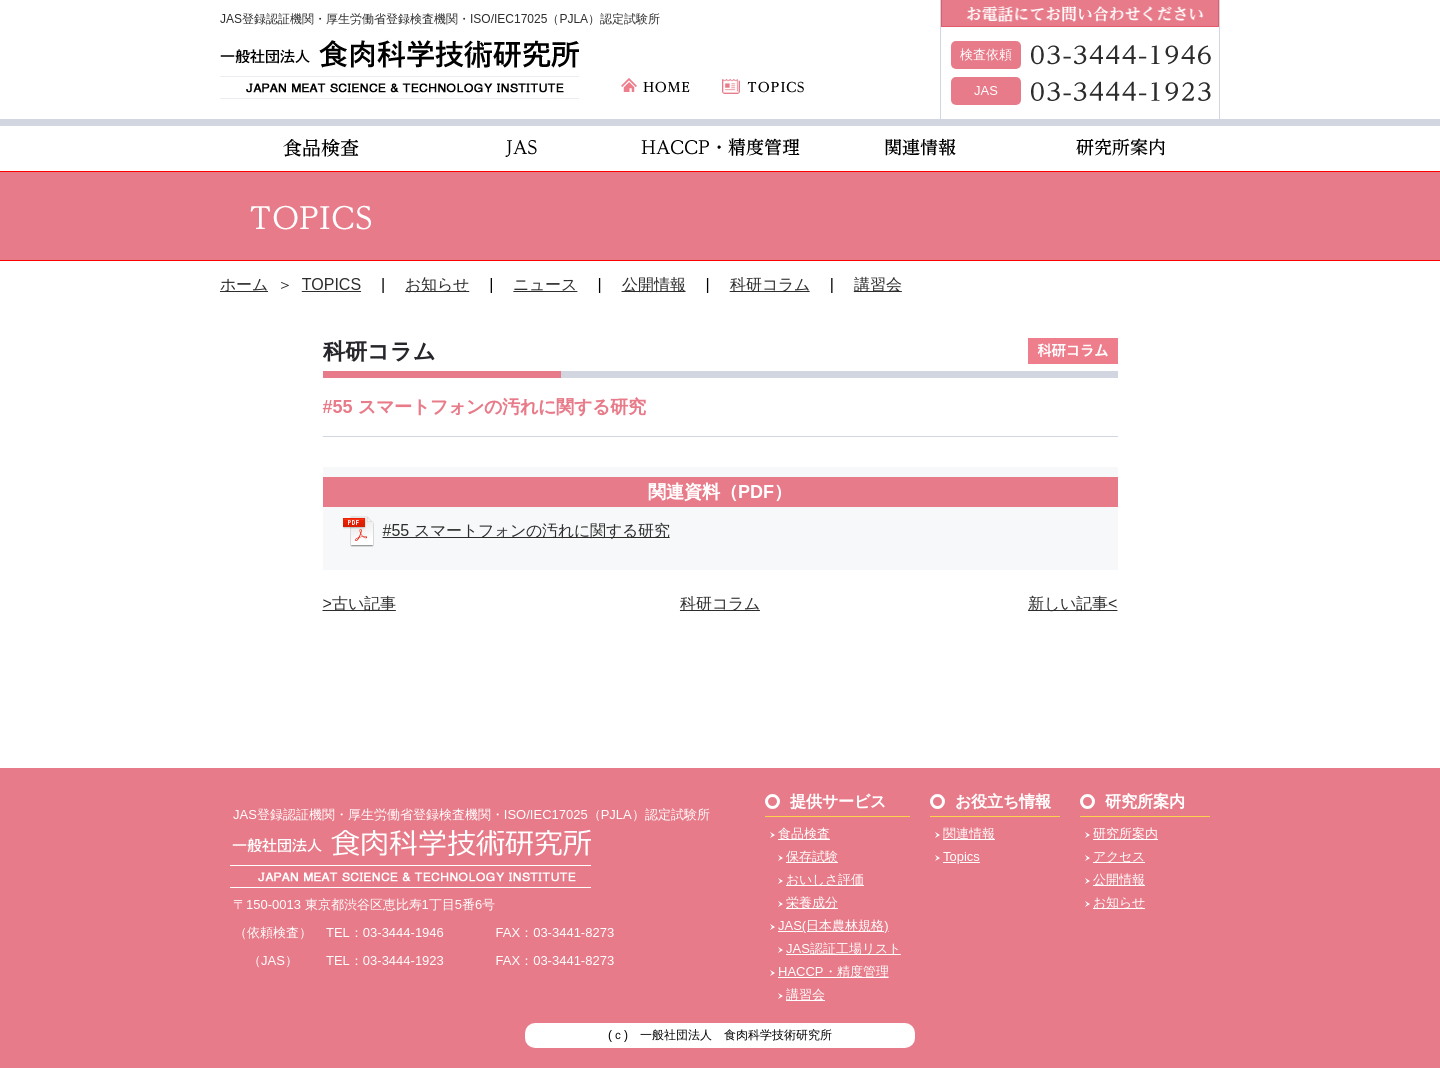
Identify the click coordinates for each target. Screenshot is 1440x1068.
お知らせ (437, 284)
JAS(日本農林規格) (833, 925)
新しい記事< (1072, 603)
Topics (961, 856)
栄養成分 (812, 902)
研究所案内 (1125, 833)
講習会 (878, 284)
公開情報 (654, 284)
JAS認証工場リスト (843, 948)
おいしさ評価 (825, 879)
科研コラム (770, 284)
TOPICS (331, 284)
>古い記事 (359, 603)
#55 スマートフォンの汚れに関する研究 (526, 530)
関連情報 (969, 833)
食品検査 (804, 833)
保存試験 (812, 856)
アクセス (1119, 856)
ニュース (545, 284)
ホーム (244, 284)
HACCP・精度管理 (833, 971)
